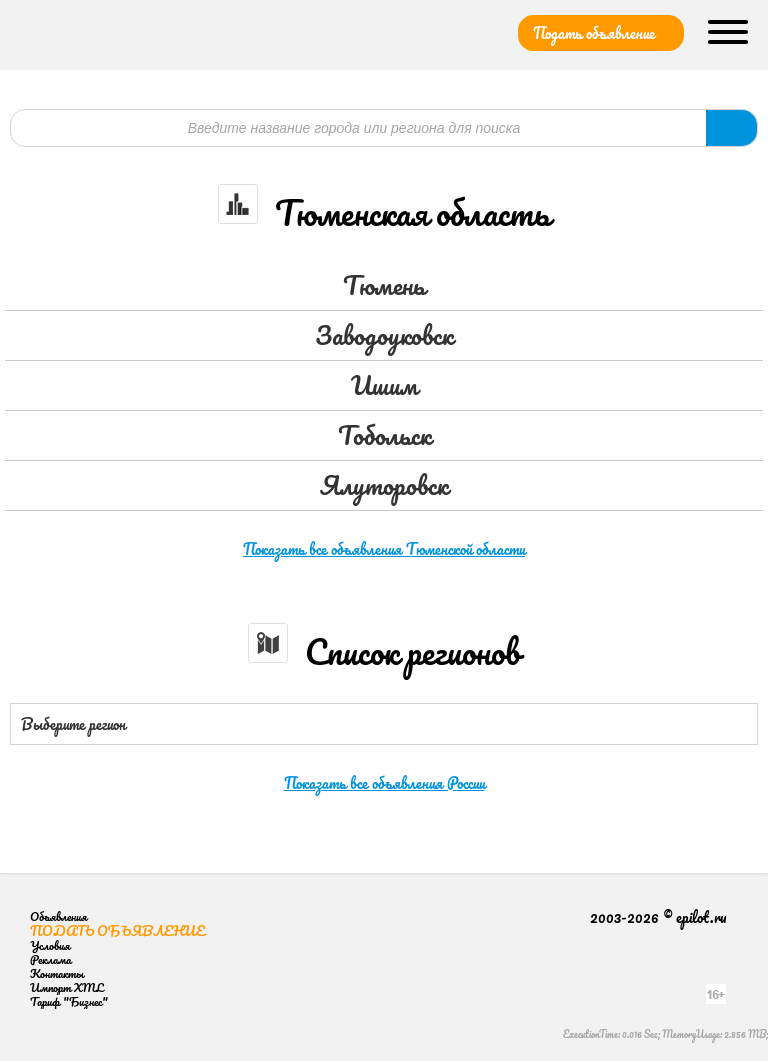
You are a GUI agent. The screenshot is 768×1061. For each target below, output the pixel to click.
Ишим (384, 385)
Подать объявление (594, 33)
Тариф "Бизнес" (69, 1001)
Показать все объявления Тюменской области (384, 549)
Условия (50, 945)
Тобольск (384, 435)
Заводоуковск (384, 335)
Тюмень (384, 285)
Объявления (58, 916)
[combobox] (384, 724)
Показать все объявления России (384, 783)
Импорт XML (66, 987)
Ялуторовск (384, 485)
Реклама (50, 959)
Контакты (57, 973)
